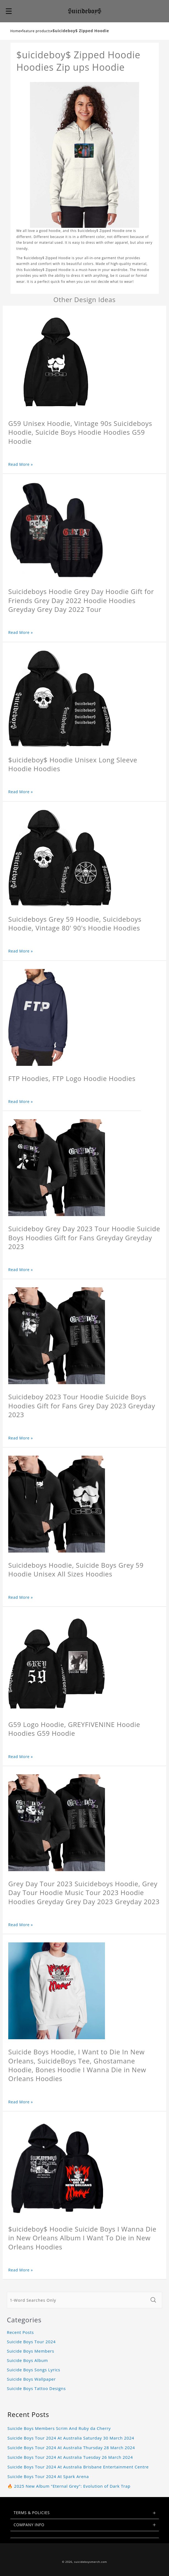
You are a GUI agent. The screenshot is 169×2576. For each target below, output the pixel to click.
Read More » (20, 464)
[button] (9, 11)
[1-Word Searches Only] (77, 2300)
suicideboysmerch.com (90, 2562)
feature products (36, 31)
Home (15, 31)
